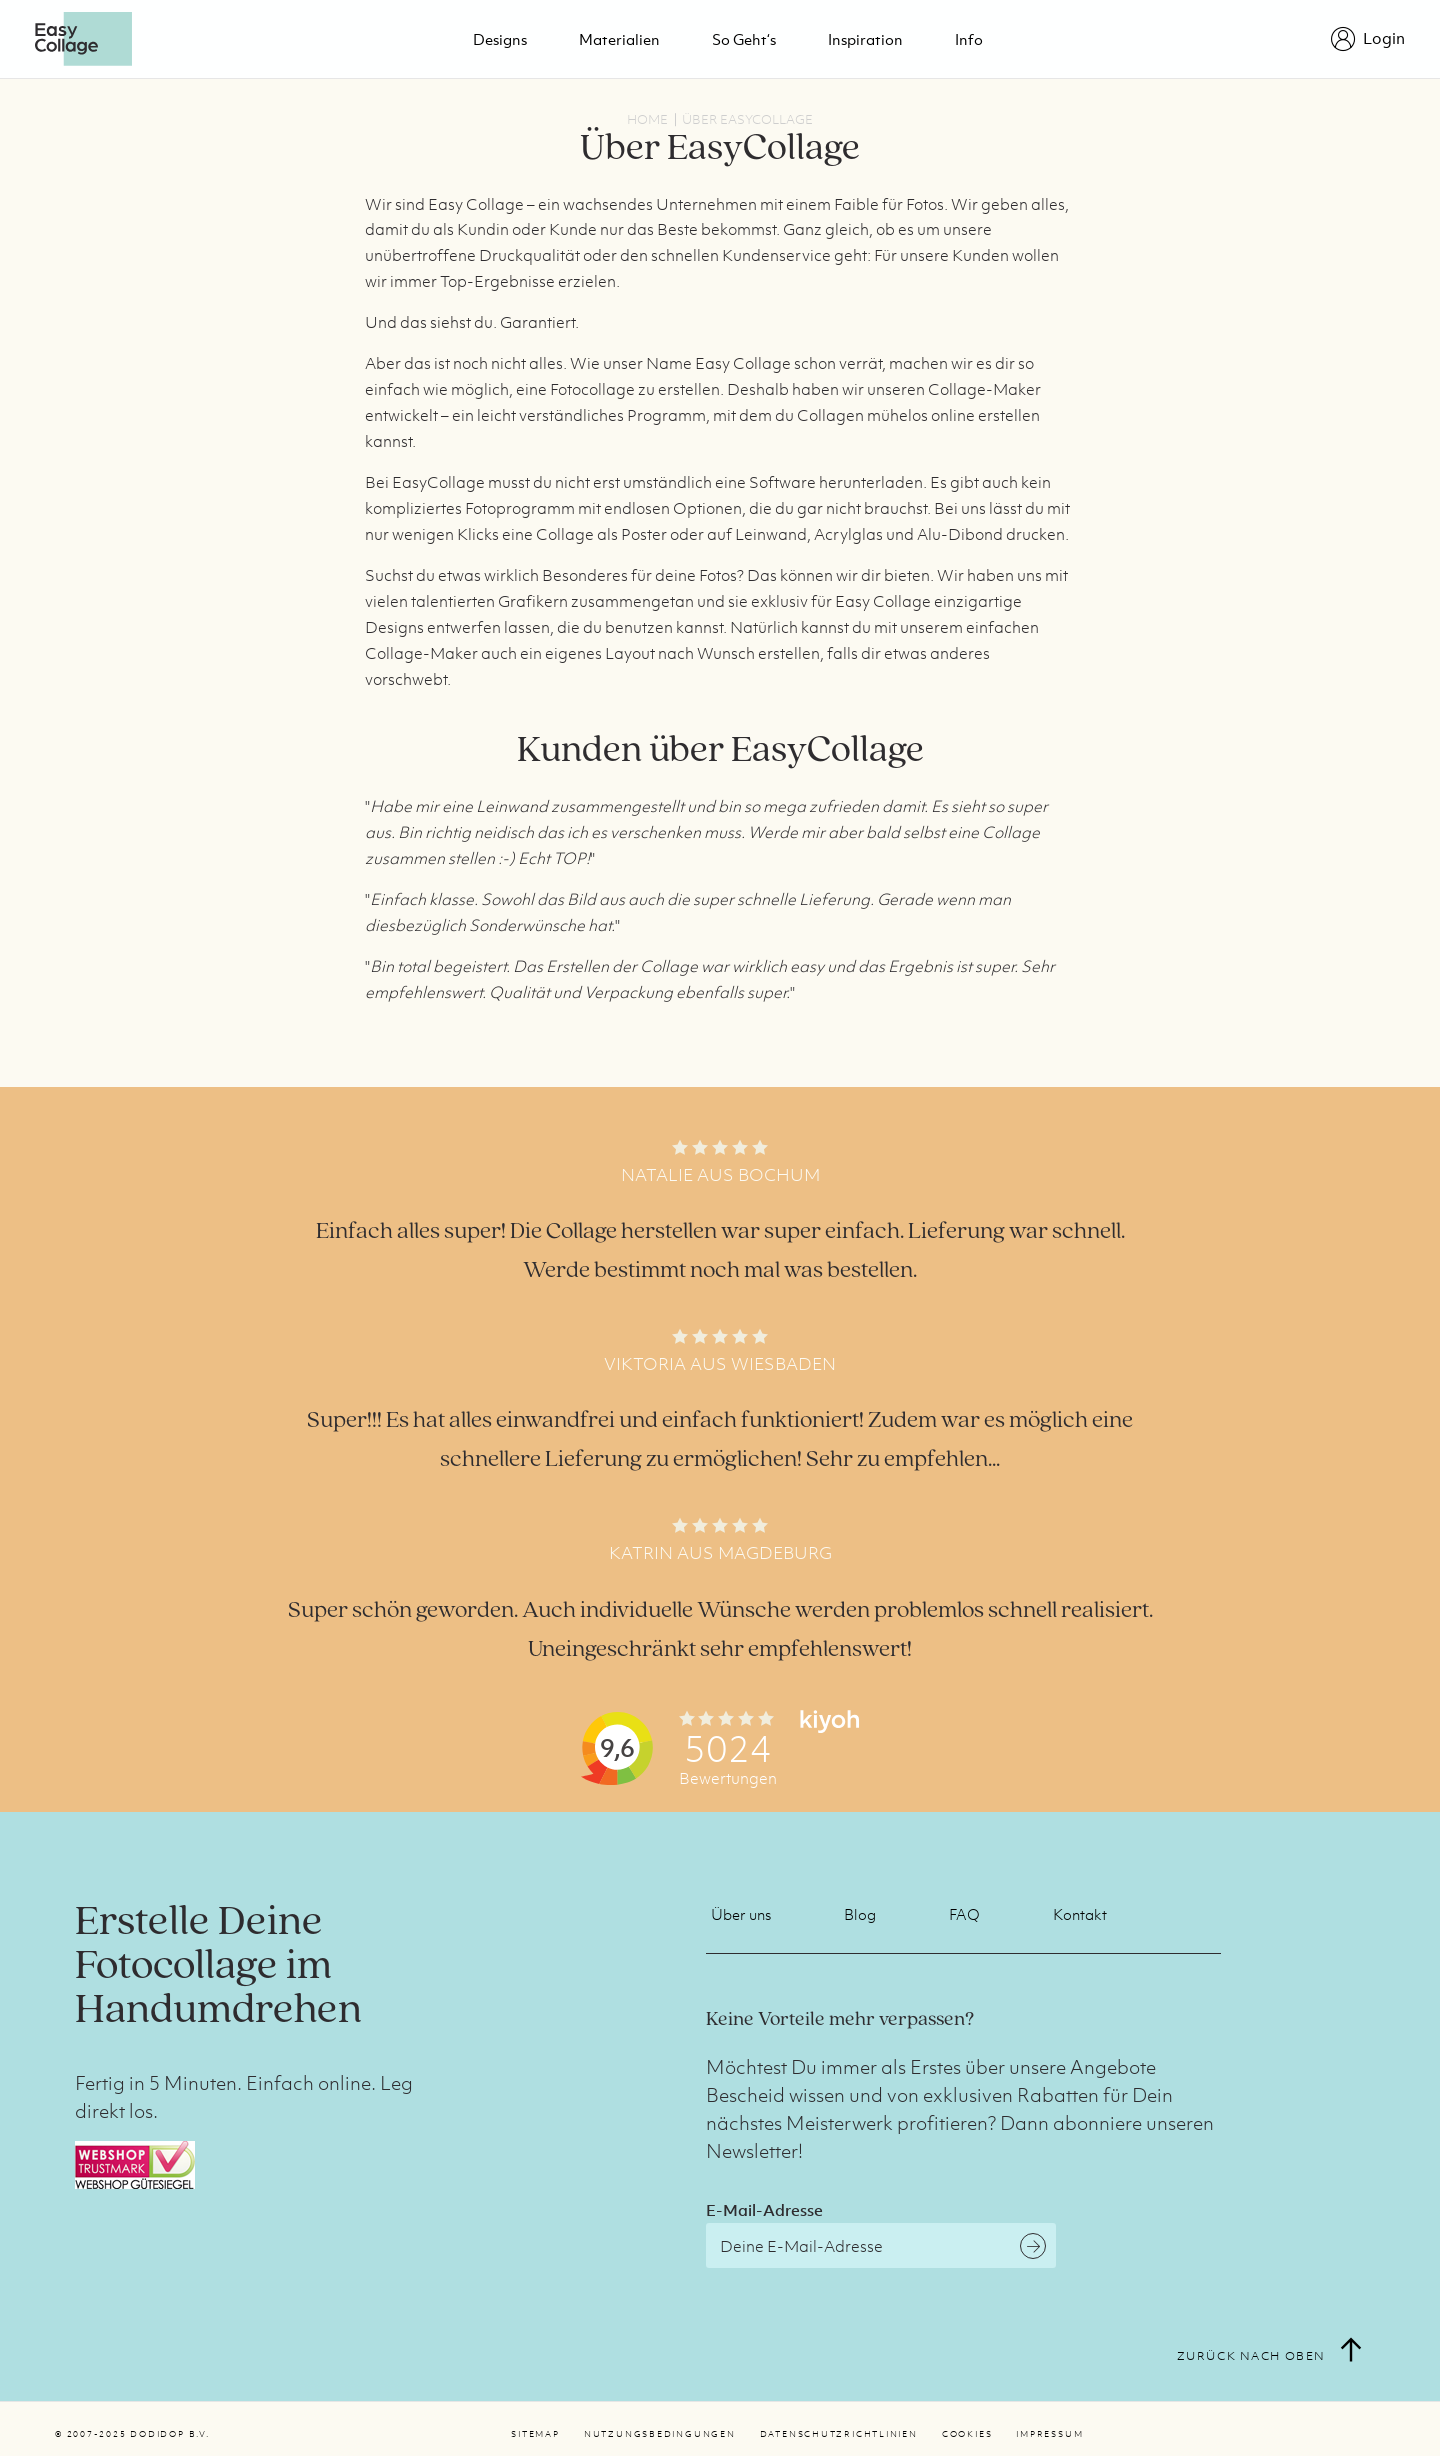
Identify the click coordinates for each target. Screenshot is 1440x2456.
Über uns (741, 1914)
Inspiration (865, 39)
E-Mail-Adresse (764, 2210)
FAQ (964, 1914)
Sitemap (535, 2434)
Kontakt (1080, 1914)
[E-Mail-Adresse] (881, 2245)
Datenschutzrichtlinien (839, 2434)
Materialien (619, 39)
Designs (500, 39)
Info (969, 39)
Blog (860, 1914)
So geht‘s (744, 39)
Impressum (1049, 2434)
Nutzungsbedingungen (660, 2434)
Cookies (967, 2434)
